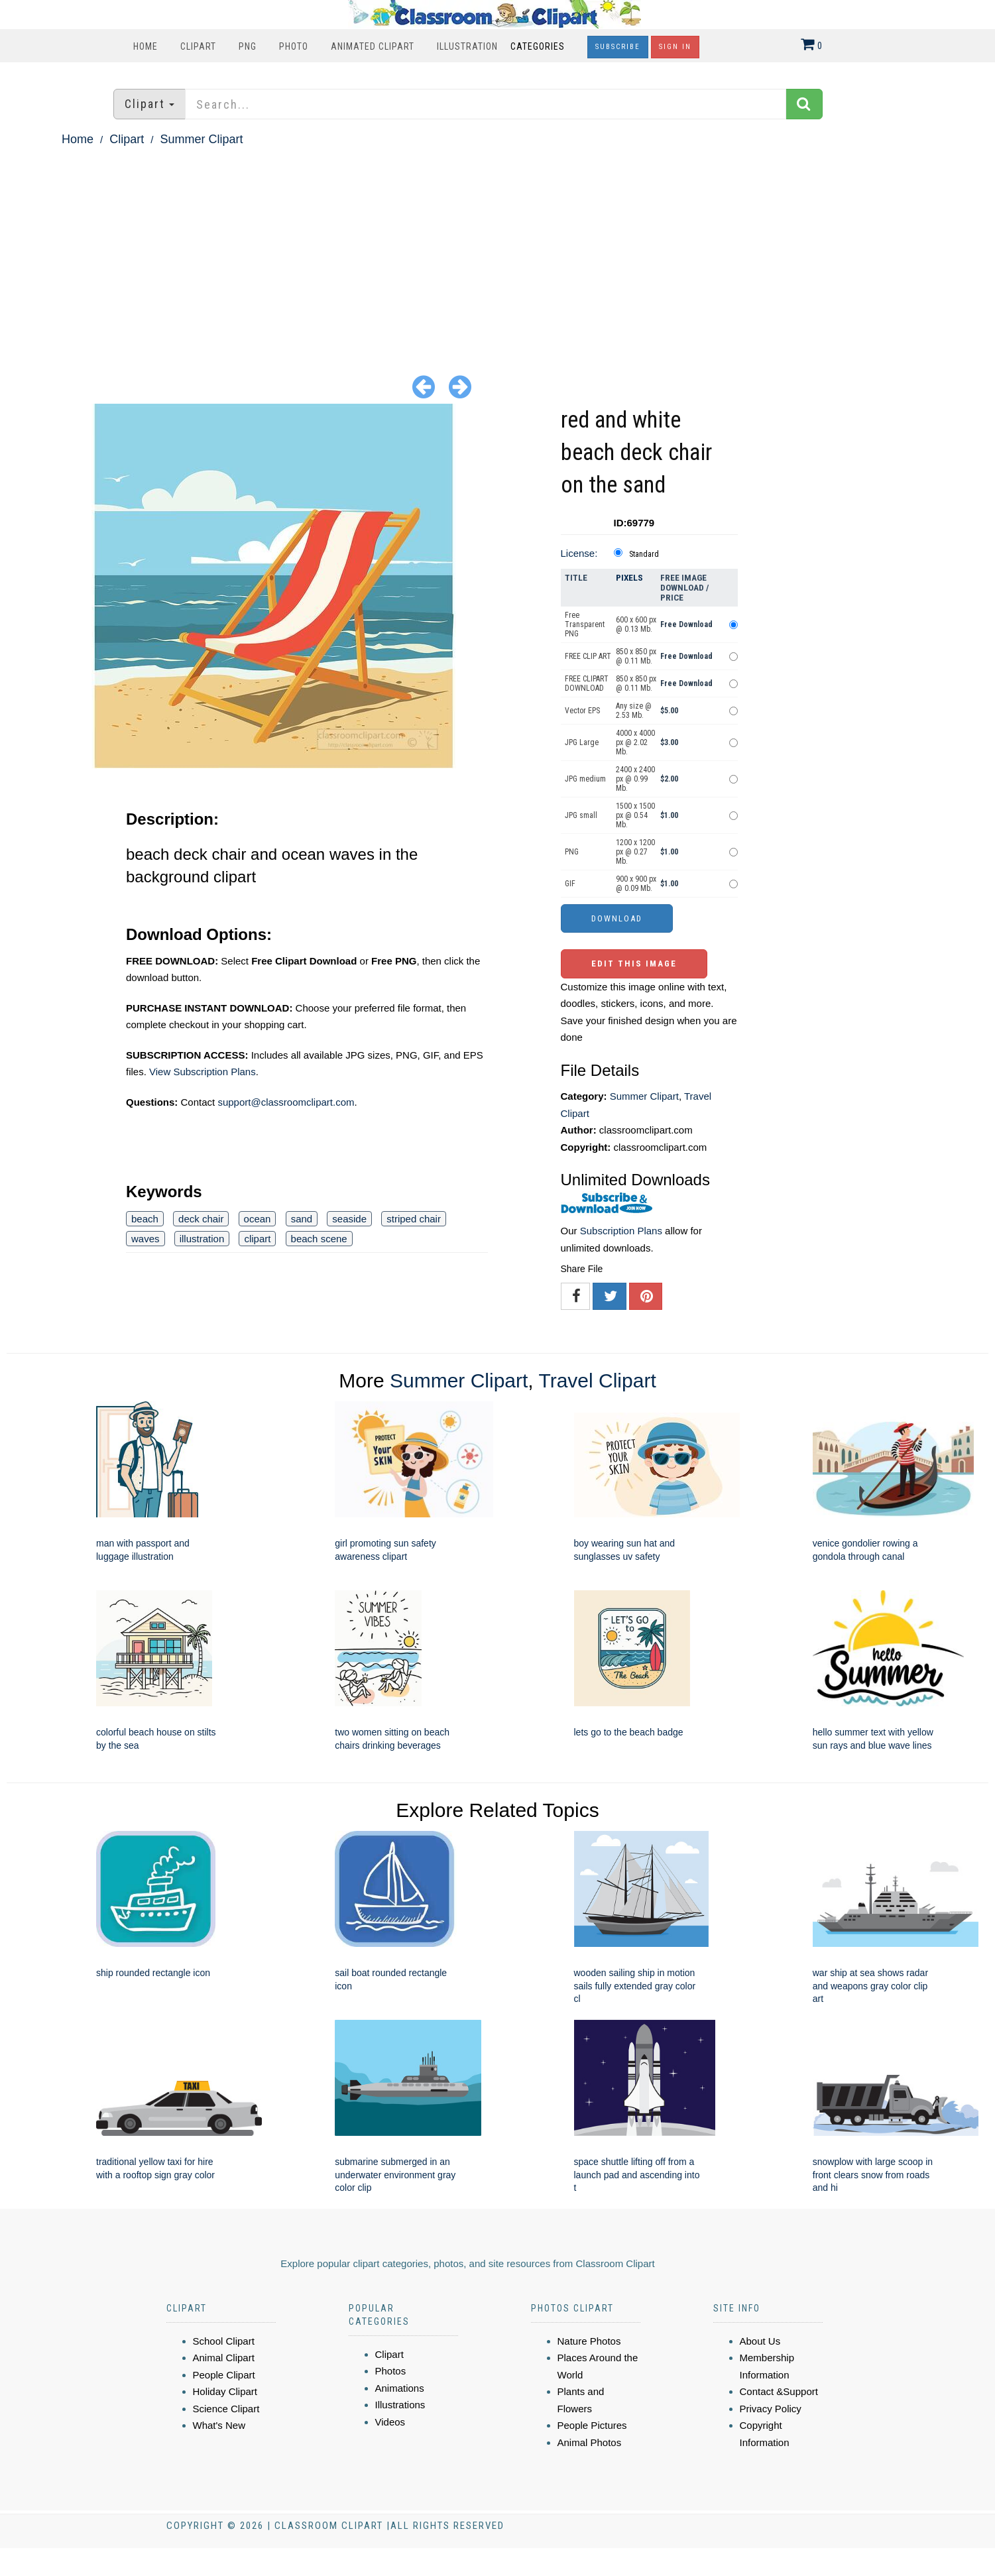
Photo (293, 46)
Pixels (629, 578)
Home (145, 46)
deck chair (200, 1218)
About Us (760, 2341)
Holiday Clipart (225, 2391)
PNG (248, 46)
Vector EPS (582, 710)
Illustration (467, 46)
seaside (349, 1218)
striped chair (413, 1218)
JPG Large (582, 742)
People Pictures (592, 2425)
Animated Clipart (372, 46)
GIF (570, 883)
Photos (390, 2370)
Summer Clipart (201, 139)
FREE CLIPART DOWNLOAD (587, 683)
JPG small (581, 815)
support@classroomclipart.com (285, 1102)
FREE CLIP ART (588, 656)
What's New (219, 2425)
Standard (644, 554)
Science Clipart (226, 2408)
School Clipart (224, 2341)
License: (579, 553)
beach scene (319, 1238)
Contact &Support (779, 2391)
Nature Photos (589, 2341)
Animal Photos (589, 2442)
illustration (202, 1238)
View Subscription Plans (202, 1071)
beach (144, 1218)
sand (302, 1218)
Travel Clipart (597, 1380)
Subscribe (617, 46)
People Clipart (224, 2374)
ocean (257, 1218)
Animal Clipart (224, 2357)
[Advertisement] (498, 249)
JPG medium (585, 779)
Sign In (675, 46)
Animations (399, 2388)
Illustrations (400, 2404)
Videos (390, 2422)
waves (145, 1238)
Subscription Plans (621, 1230)
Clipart (198, 46)
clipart (257, 1238)
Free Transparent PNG (585, 624)
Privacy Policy (770, 2408)
